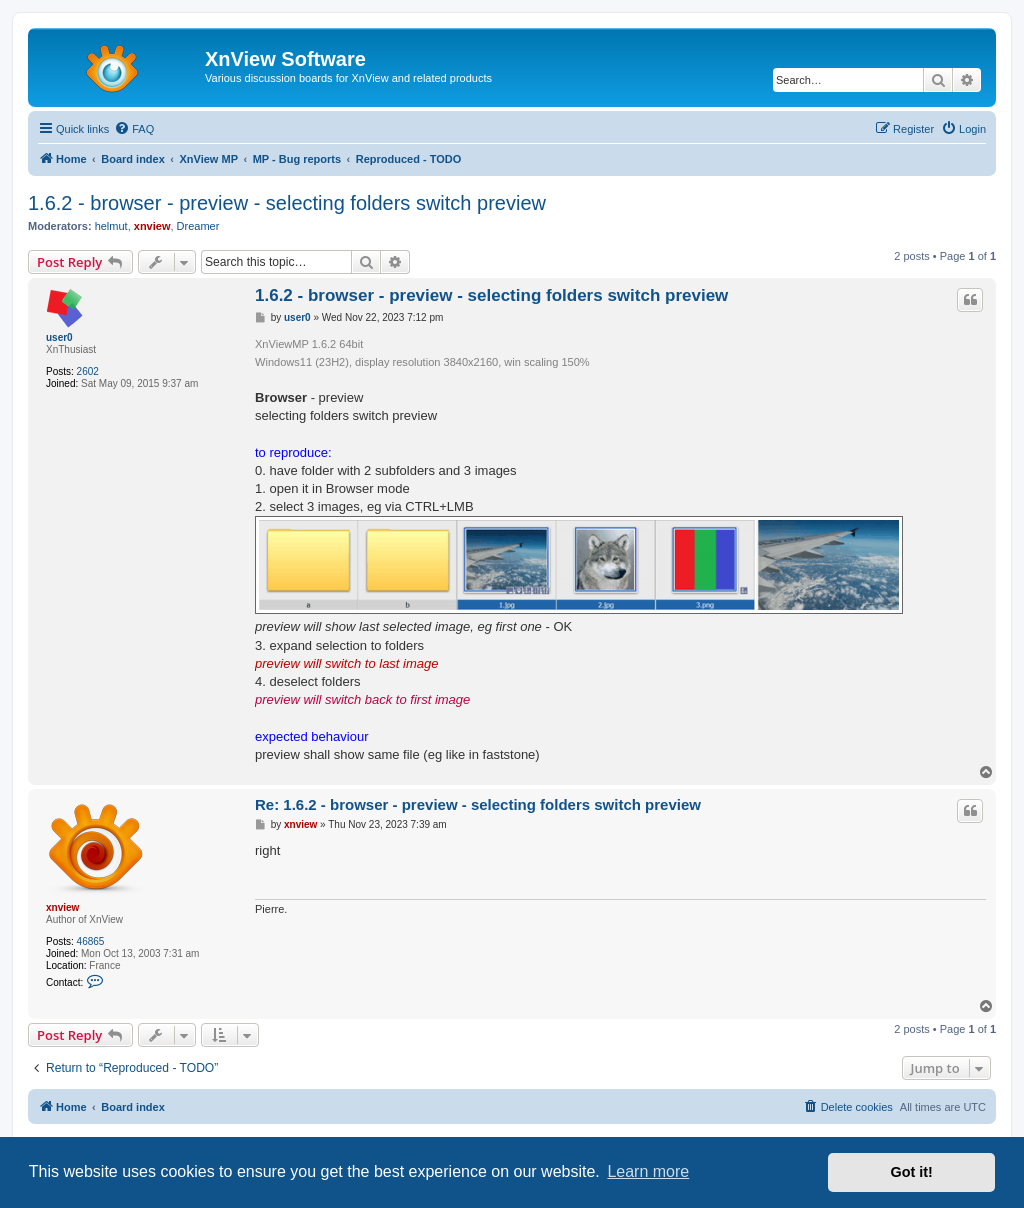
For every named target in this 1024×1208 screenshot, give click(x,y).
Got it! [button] (912, 1172)
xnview (152, 226)
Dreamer (198, 226)
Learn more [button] (648, 1171)
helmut (111, 226)
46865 (91, 941)
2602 (88, 371)
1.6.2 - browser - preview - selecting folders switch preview (287, 203)
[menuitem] (134, 129)
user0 (59, 337)
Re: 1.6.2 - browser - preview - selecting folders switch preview (478, 804)
